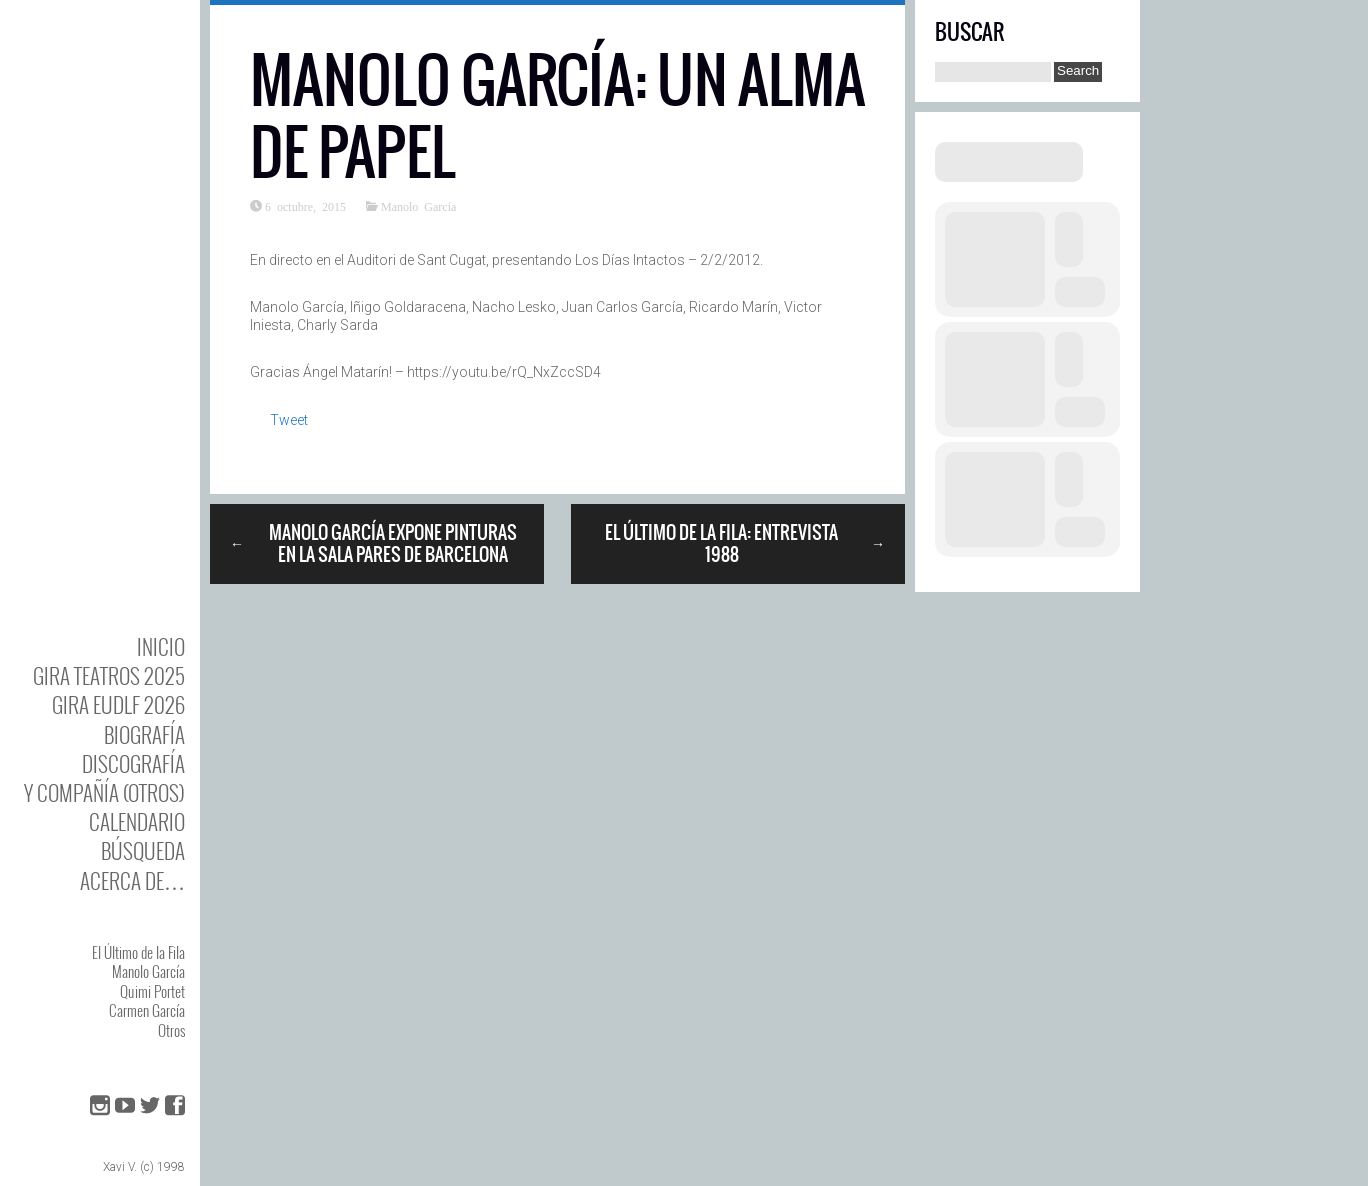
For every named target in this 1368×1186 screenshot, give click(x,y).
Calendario (137, 821)
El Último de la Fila (138, 952)
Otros (171, 1030)
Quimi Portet (152, 991)
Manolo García (148, 971)
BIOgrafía (144, 734)
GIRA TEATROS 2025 (109, 675)
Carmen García (147, 1010)
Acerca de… (132, 880)
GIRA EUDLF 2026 (118, 704)
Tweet (289, 420)
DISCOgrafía (133, 763)
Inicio (161, 646)
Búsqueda (143, 850)
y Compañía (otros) (104, 792)
